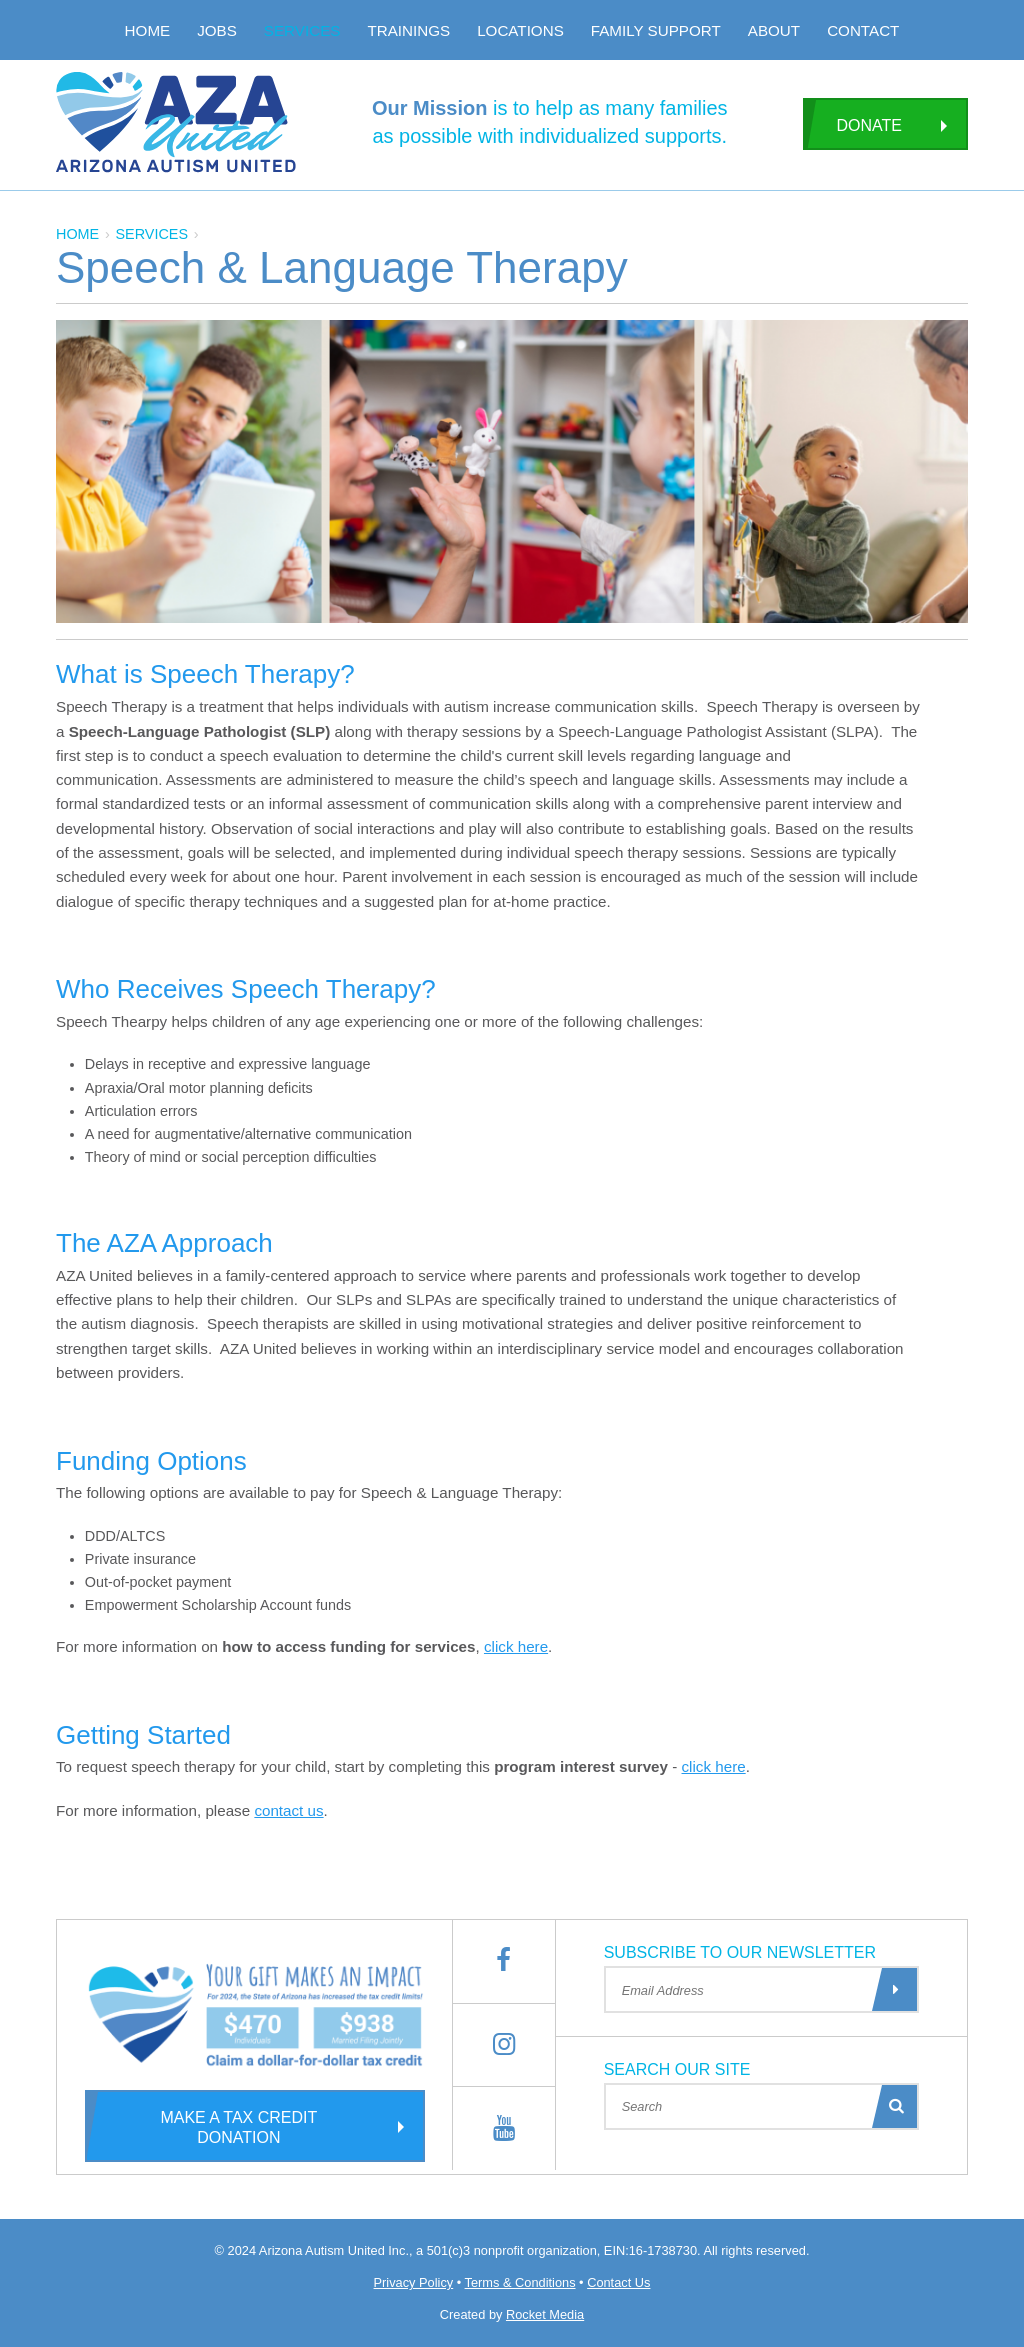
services (151, 234)
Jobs (217, 30)
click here (516, 1646)
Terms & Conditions (520, 2282)
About (774, 30)
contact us (288, 1810)
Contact (863, 30)
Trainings (408, 30)
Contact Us (618, 2282)
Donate (852, 124)
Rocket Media (545, 2314)
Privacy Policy (414, 2282)
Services (302, 30)
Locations (520, 30)
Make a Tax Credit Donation (201, 2125)
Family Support (656, 30)
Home (148, 30)
